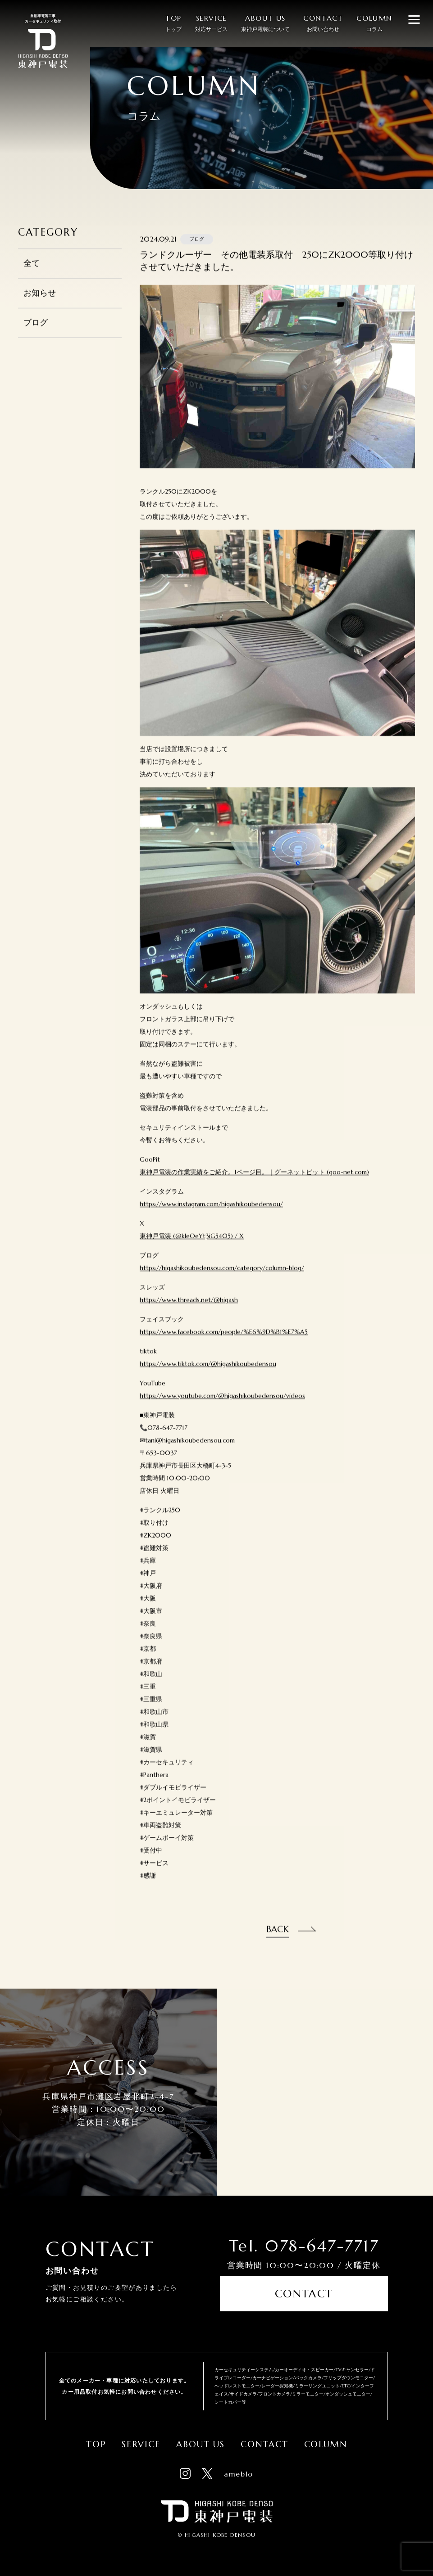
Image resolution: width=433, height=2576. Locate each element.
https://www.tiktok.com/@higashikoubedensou (208, 1374)
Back (277, 1939)
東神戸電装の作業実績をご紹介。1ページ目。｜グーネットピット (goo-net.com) (254, 1182)
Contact (304, 2301)
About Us (200, 2437)
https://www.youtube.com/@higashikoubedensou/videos (222, 1406)
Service (141, 2437)
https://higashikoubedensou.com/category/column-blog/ (222, 1278)
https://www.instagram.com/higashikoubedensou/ (211, 1214)
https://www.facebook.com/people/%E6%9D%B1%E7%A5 (224, 1342)
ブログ (35, 332)
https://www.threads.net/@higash (189, 1310)
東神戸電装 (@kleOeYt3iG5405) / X (192, 1246)
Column (325, 2437)
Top (96, 2437)
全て (31, 273)
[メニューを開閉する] (414, 19)
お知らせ (39, 303)
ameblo (238, 2467)
